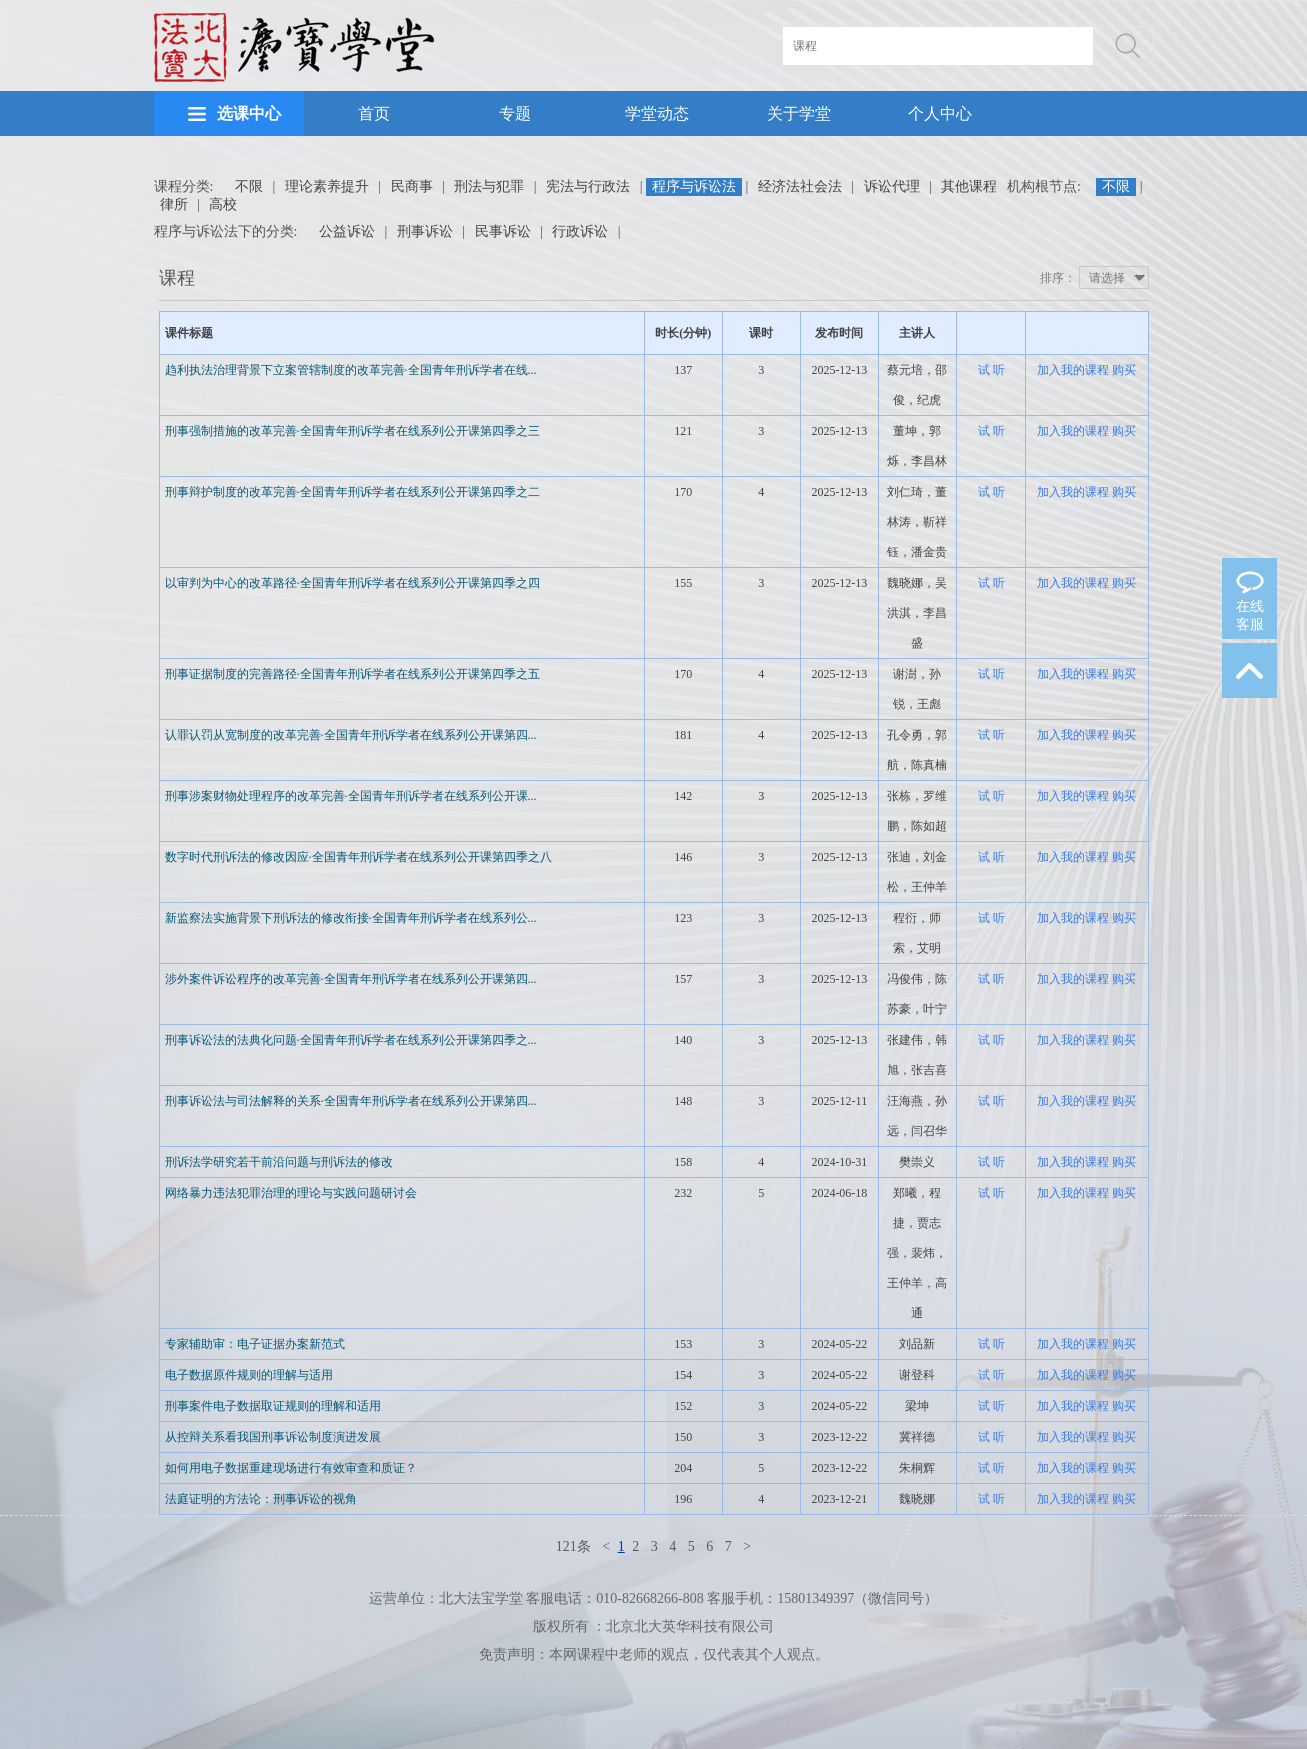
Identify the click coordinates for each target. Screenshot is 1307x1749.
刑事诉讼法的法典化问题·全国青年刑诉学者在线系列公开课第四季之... (351, 1040)
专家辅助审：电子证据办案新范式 (255, 1344)
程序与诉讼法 (694, 186)
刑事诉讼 (425, 231)
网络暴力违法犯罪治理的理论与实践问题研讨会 (291, 1193)
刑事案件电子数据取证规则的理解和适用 (273, 1406)
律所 (174, 204)
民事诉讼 (503, 231)
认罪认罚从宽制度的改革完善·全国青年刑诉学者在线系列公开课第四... (351, 735)
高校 (223, 204)
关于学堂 (799, 113)
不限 (249, 186)
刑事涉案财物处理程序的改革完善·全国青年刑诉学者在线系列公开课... (351, 796)
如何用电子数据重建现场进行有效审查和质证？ (291, 1468)
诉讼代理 (892, 186)
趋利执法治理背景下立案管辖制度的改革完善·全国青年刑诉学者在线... (351, 370)
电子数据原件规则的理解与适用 (249, 1375)
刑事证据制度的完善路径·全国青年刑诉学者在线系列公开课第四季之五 (352, 674)
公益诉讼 (347, 231)
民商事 (412, 186)
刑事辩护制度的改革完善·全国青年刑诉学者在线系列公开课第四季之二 (352, 492)
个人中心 (940, 113)
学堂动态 (657, 113)
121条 (573, 1546)
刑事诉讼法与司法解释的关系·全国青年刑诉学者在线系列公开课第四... (351, 1101)
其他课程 (969, 186)
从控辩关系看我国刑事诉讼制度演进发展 (273, 1437)
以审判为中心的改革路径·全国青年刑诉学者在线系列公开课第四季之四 (352, 583)
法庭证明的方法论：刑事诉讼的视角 (261, 1499)
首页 (374, 113)
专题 (515, 113)
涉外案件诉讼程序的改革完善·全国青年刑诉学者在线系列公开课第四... (351, 979)
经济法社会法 (800, 186)
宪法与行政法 (588, 186)
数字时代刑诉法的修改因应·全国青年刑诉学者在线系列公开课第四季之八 (358, 857)
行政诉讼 (580, 231)
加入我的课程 (1073, 370)
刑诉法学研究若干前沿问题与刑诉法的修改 (279, 1162)
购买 (1124, 370)
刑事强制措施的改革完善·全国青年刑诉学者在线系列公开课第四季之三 (352, 431)
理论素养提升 (327, 186)
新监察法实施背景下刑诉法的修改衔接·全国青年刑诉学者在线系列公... (351, 918)
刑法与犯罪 (489, 186)
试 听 (991, 370)
